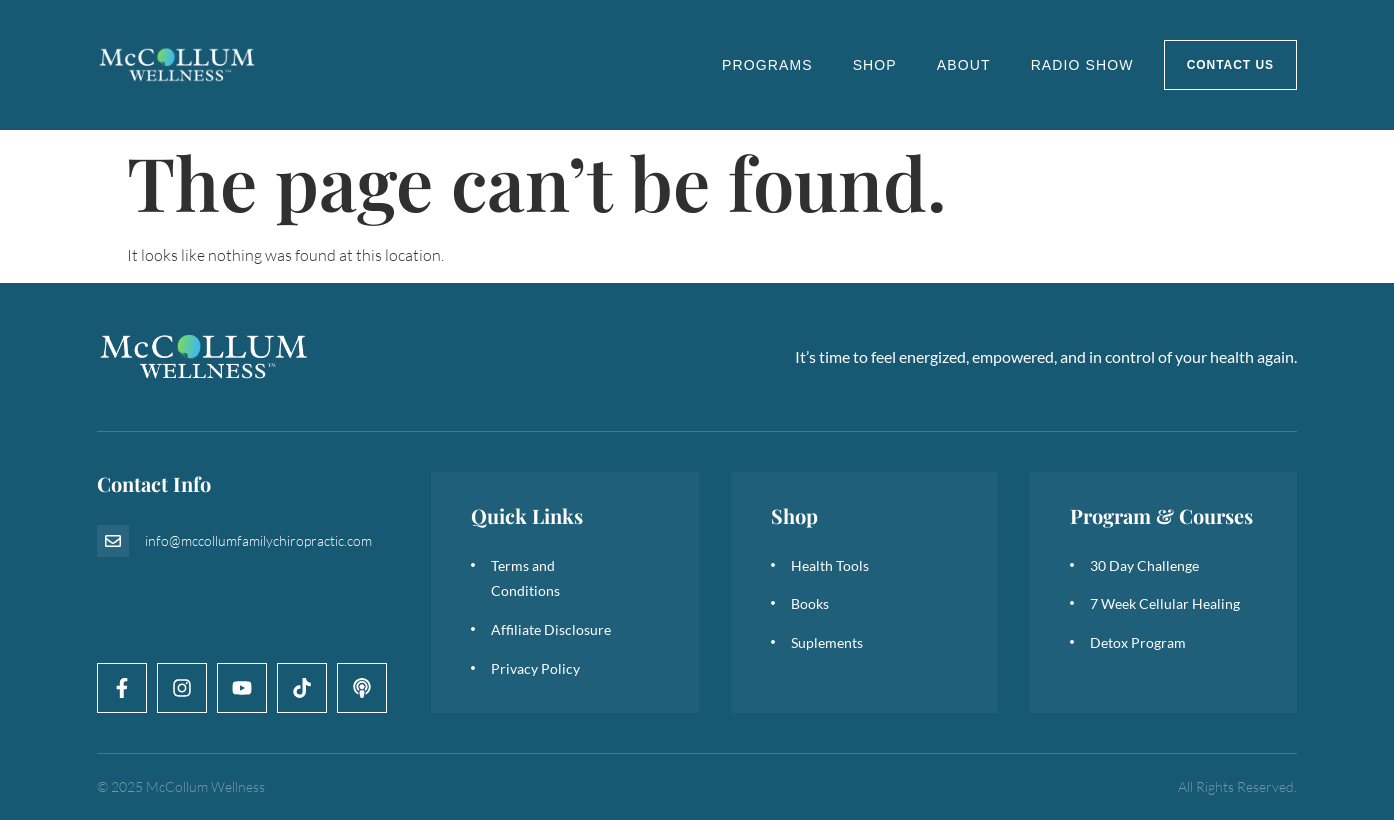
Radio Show (1082, 65)
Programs (767, 65)
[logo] (178, 65)
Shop (875, 65)
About (964, 65)
